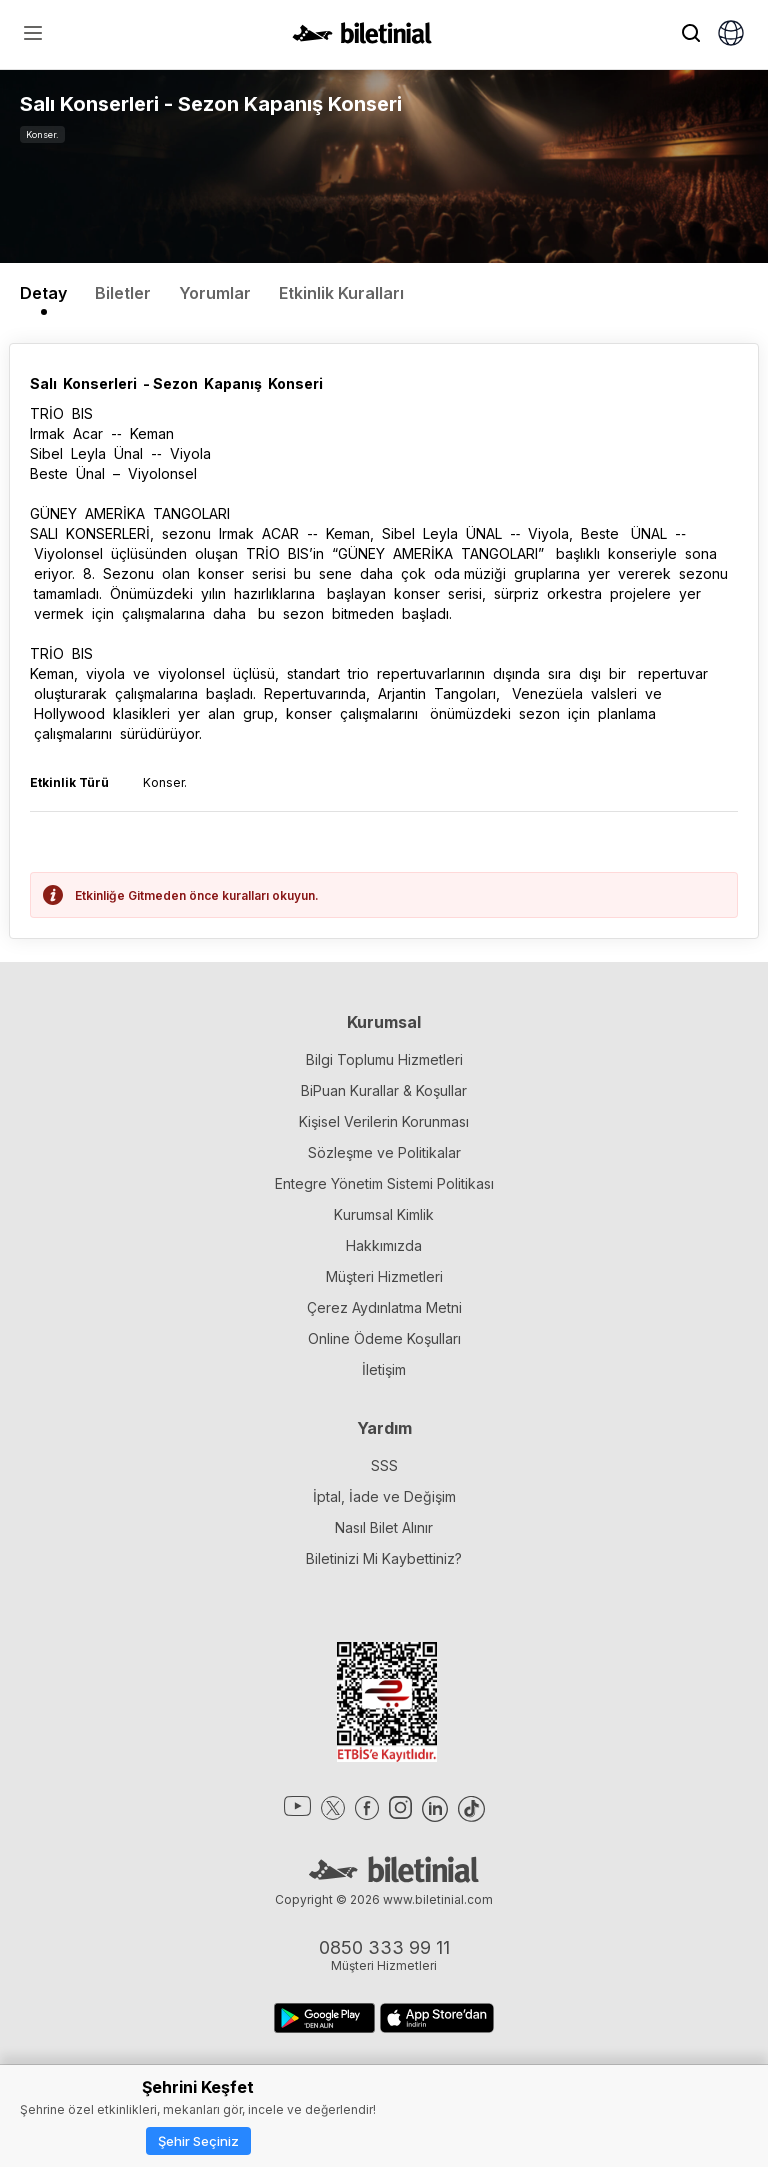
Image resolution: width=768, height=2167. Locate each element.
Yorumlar (215, 293)
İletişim (384, 1369)
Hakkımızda (384, 1245)
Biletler (123, 293)
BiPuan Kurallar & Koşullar (384, 1090)
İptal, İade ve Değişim (384, 1496)
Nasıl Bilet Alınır (384, 1527)
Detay (43, 293)
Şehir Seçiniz (198, 2141)
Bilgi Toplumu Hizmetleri (384, 1059)
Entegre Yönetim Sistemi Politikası (384, 1183)
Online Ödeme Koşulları (384, 1338)
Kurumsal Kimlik (384, 1214)
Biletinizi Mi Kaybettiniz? (384, 1558)
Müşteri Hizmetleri (384, 1276)
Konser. (42, 134)
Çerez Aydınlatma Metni (384, 1307)
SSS (384, 1465)
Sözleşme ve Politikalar (384, 1152)
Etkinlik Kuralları (341, 293)
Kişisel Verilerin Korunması (384, 1121)
